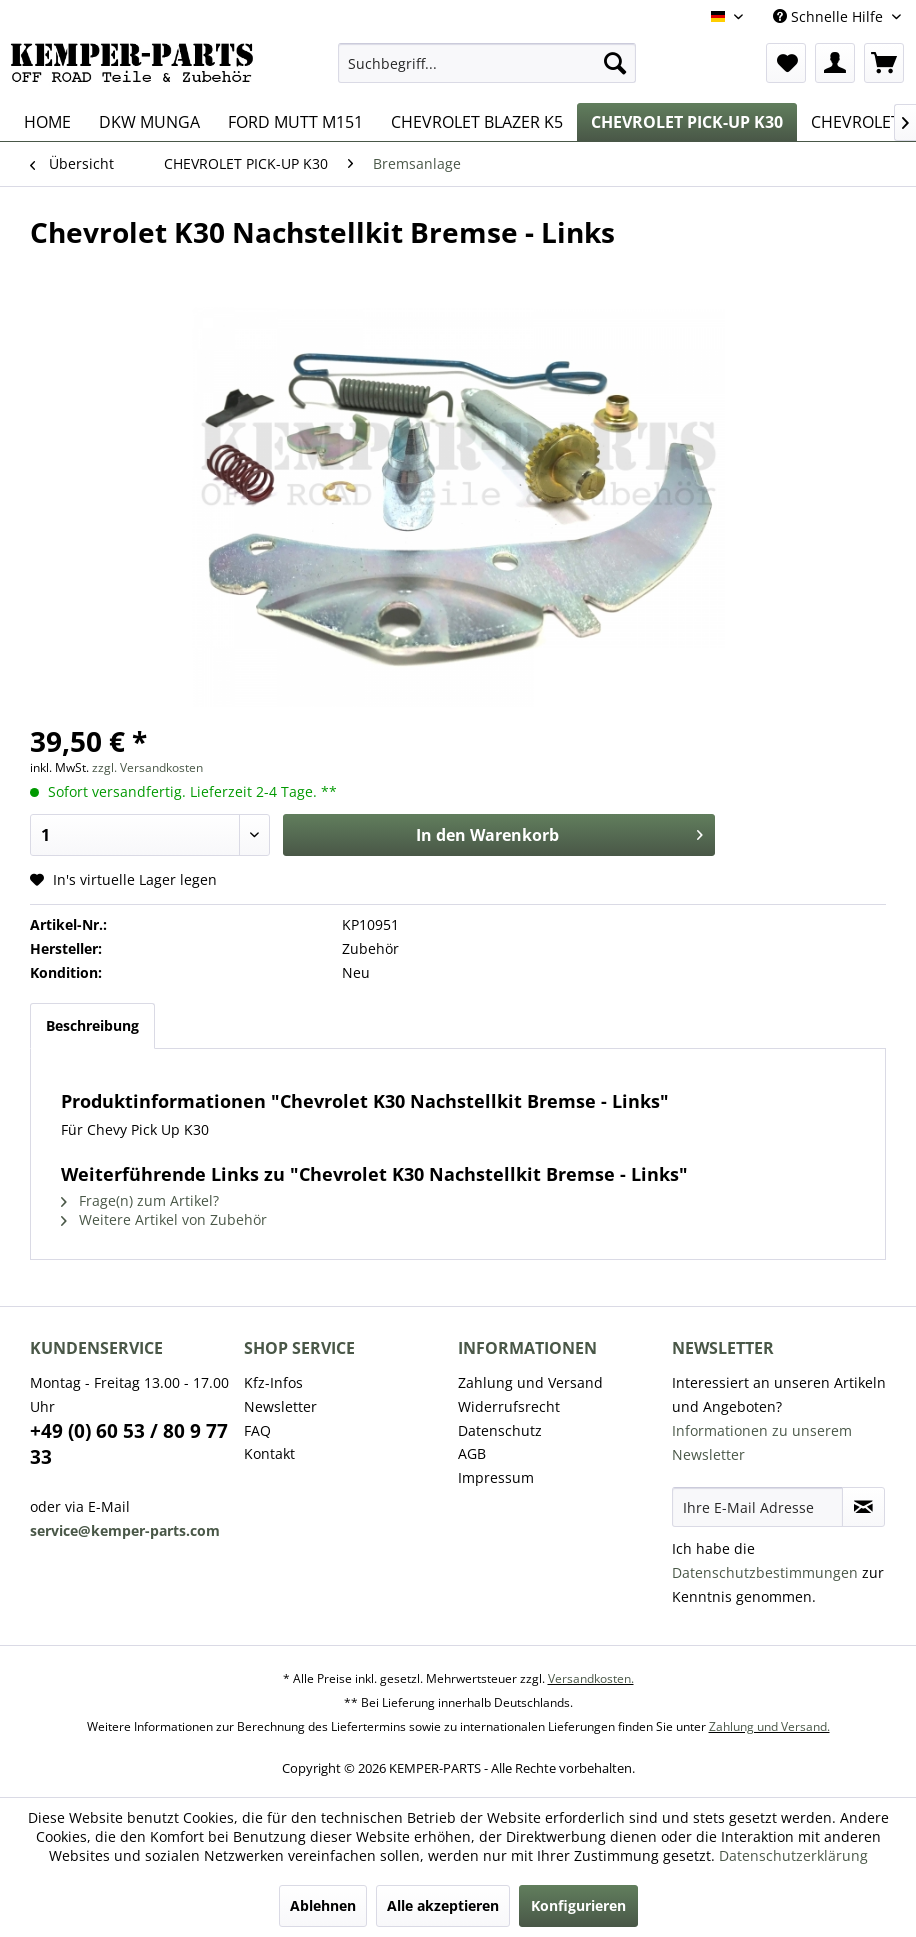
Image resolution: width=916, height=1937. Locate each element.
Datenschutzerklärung (793, 1855)
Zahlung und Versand (530, 1382)
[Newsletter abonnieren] (863, 1507)
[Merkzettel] (786, 63)
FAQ (257, 1430)
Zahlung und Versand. (769, 1726)
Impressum (496, 1477)
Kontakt (269, 1453)
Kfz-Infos (273, 1382)
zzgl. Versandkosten (147, 767)
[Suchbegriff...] (487, 63)
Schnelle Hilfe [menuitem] (830, 16)
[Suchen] (615, 63)
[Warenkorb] (884, 63)
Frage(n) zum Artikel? (140, 1200)
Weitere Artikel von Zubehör (164, 1219)
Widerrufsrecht (509, 1406)
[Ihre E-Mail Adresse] (757, 1507)
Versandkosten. (591, 1678)
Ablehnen (323, 1905)
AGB (472, 1453)
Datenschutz (500, 1430)
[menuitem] (487, 63)
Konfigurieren (578, 1905)
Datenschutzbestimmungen (765, 1572)
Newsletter (280, 1406)
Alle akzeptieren (443, 1905)
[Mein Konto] (835, 63)
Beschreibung (92, 1025)
